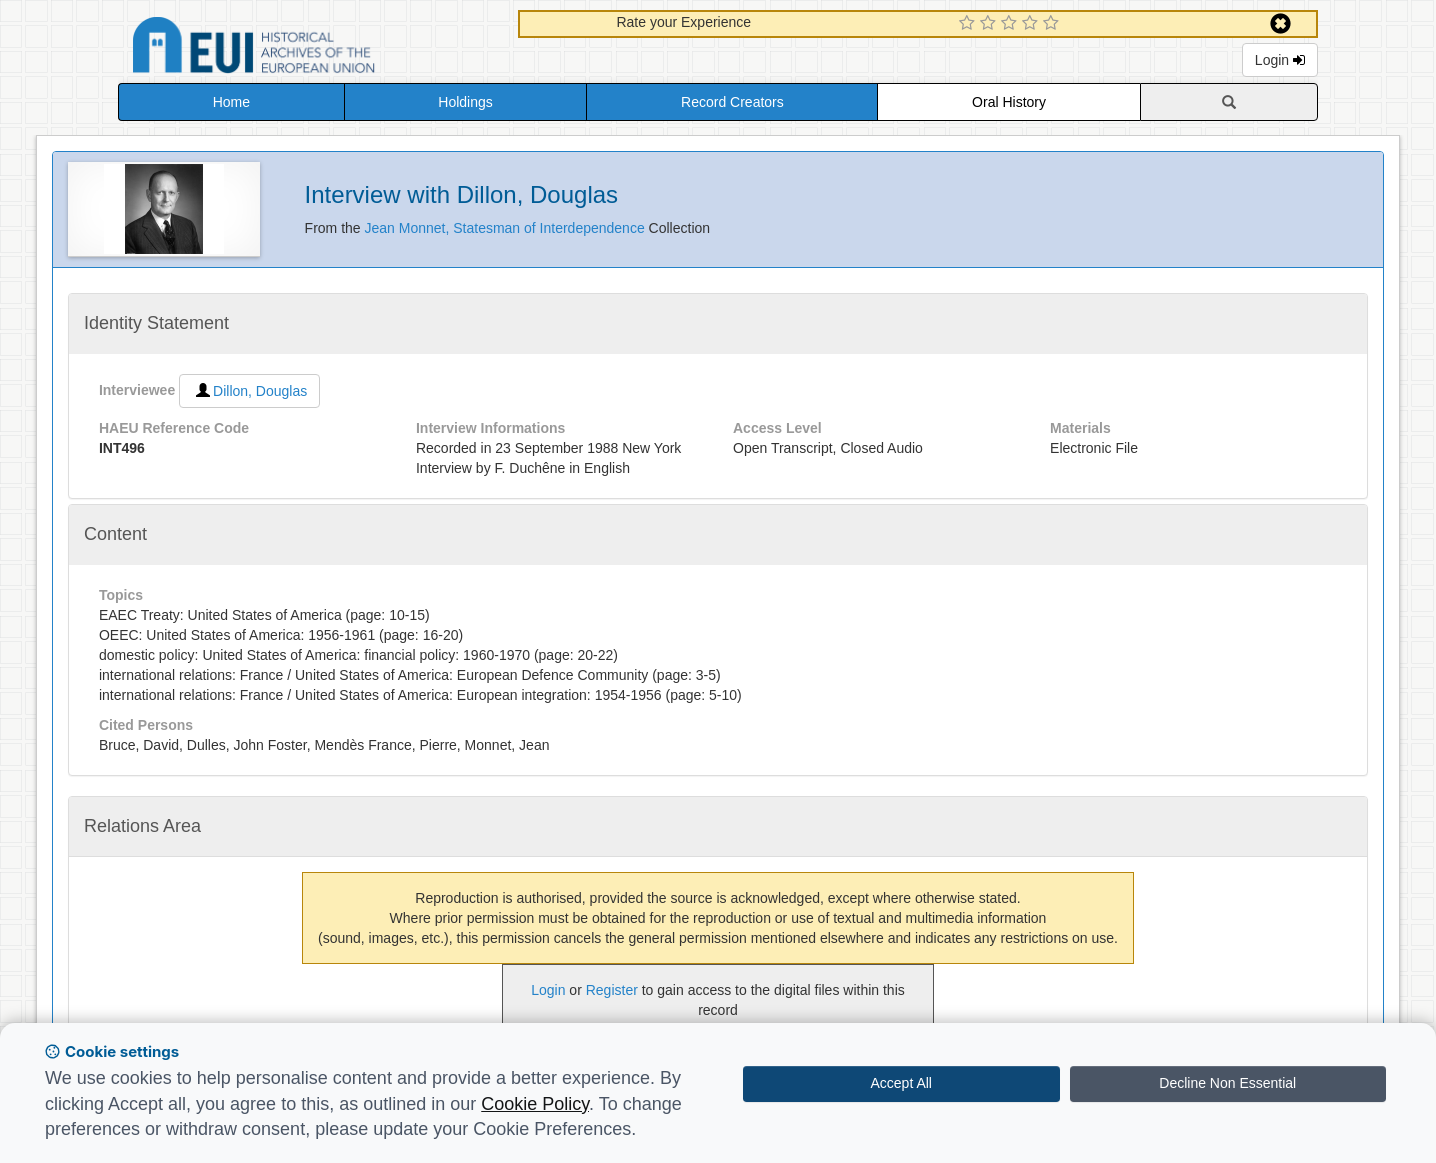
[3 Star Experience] (1011, 24)
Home (231, 102)
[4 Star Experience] (1032, 24)
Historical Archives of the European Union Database (310, 48)
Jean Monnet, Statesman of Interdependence (507, 228)
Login (1280, 60)
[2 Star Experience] (990, 24)
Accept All (901, 1083)
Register (612, 990)
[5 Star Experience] (1053, 24)
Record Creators (732, 102)
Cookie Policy (535, 1104)
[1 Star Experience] (969, 24)
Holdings (465, 102)
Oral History (1009, 102)
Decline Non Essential (1227, 1083)
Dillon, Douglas (249, 391)
